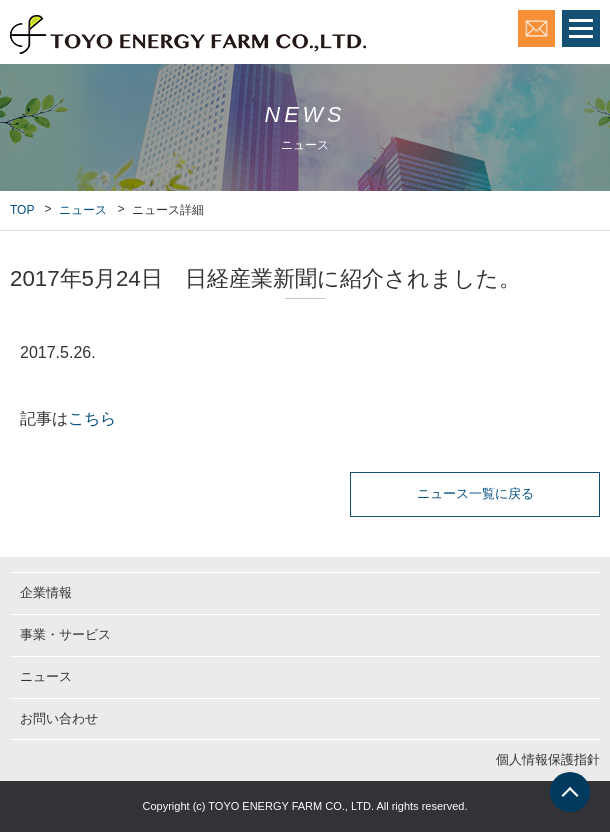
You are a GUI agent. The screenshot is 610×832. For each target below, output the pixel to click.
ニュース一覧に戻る (475, 493)
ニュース (83, 210)
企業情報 (46, 592)
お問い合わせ (59, 718)
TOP (22, 210)
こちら (92, 418)
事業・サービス (65, 634)
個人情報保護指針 (548, 759)
